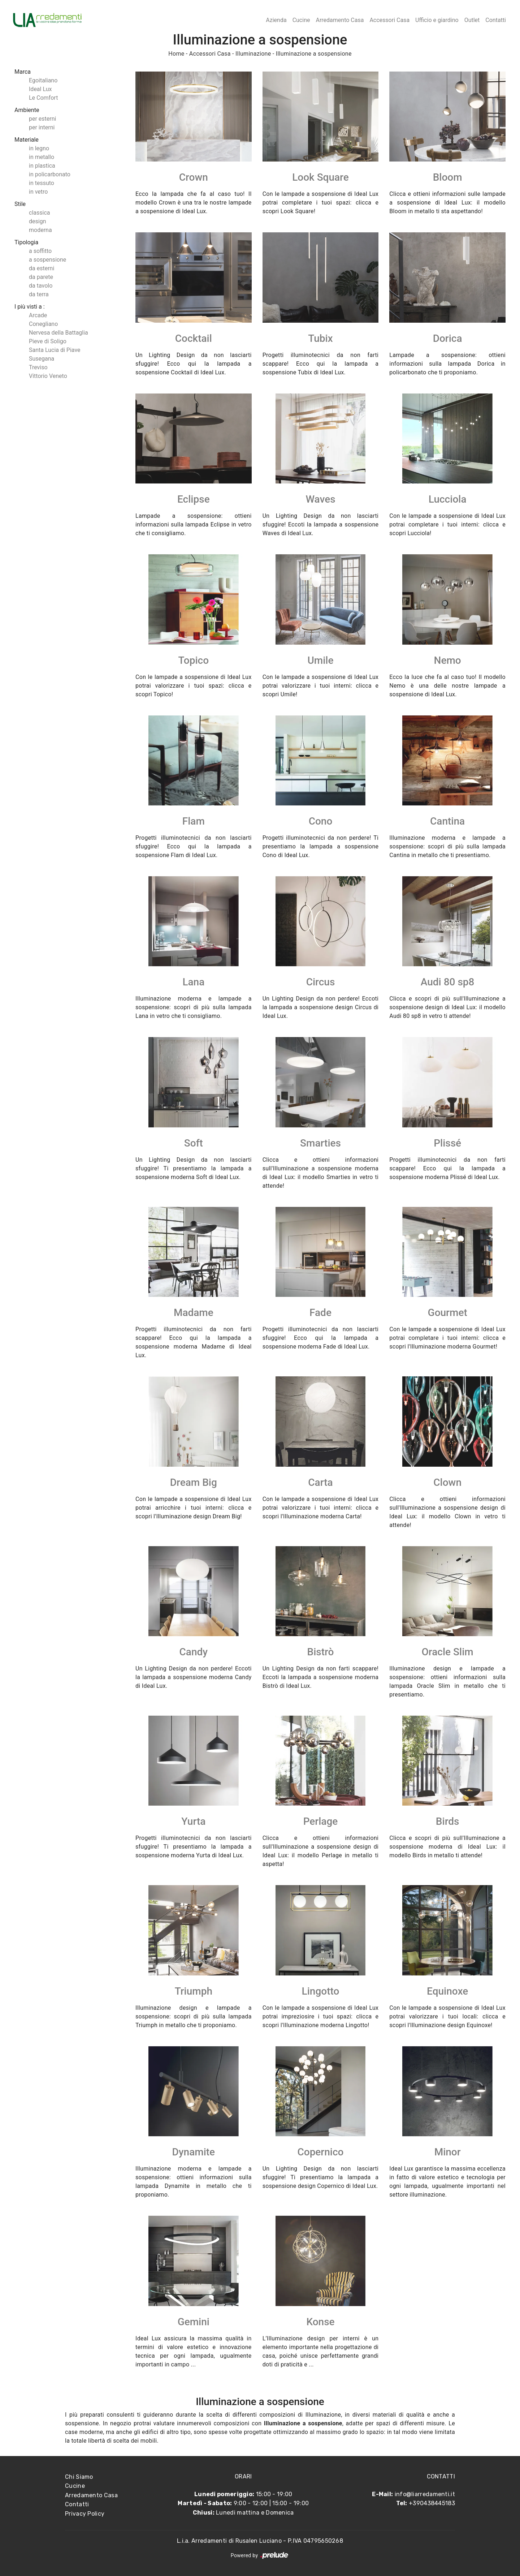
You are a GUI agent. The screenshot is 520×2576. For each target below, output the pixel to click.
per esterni (42, 118)
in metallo (41, 157)
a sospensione (47, 259)
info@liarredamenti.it (425, 2494)
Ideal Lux (40, 89)
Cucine (301, 20)
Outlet (472, 20)
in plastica (42, 165)
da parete (41, 277)
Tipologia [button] (26, 242)
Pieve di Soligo (47, 341)
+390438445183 (432, 2503)
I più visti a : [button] (29, 306)
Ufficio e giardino (437, 20)
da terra (39, 294)
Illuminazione (253, 53)
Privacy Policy (84, 2513)
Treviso (38, 367)
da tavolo (40, 285)
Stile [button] (20, 204)
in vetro (38, 191)
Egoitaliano (43, 80)
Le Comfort (43, 97)
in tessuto (41, 183)
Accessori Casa (389, 20)
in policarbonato (49, 174)
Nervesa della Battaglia (58, 332)
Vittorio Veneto (48, 376)
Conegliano (43, 324)
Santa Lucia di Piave (55, 350)
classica (39, 212)
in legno (39, 148)
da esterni (41, 268)
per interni (42, 127)
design (37, 221)
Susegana (41, 358)
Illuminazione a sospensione (314, 53)
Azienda (276, 20)
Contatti (495, 20)
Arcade (38, 315)
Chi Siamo (79, 2476)
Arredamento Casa (340, 20)
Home (176, 53)
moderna (40, 230)
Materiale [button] (26, 139)
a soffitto (40, 251)
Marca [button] (22, 71)
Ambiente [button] (26, 110)
